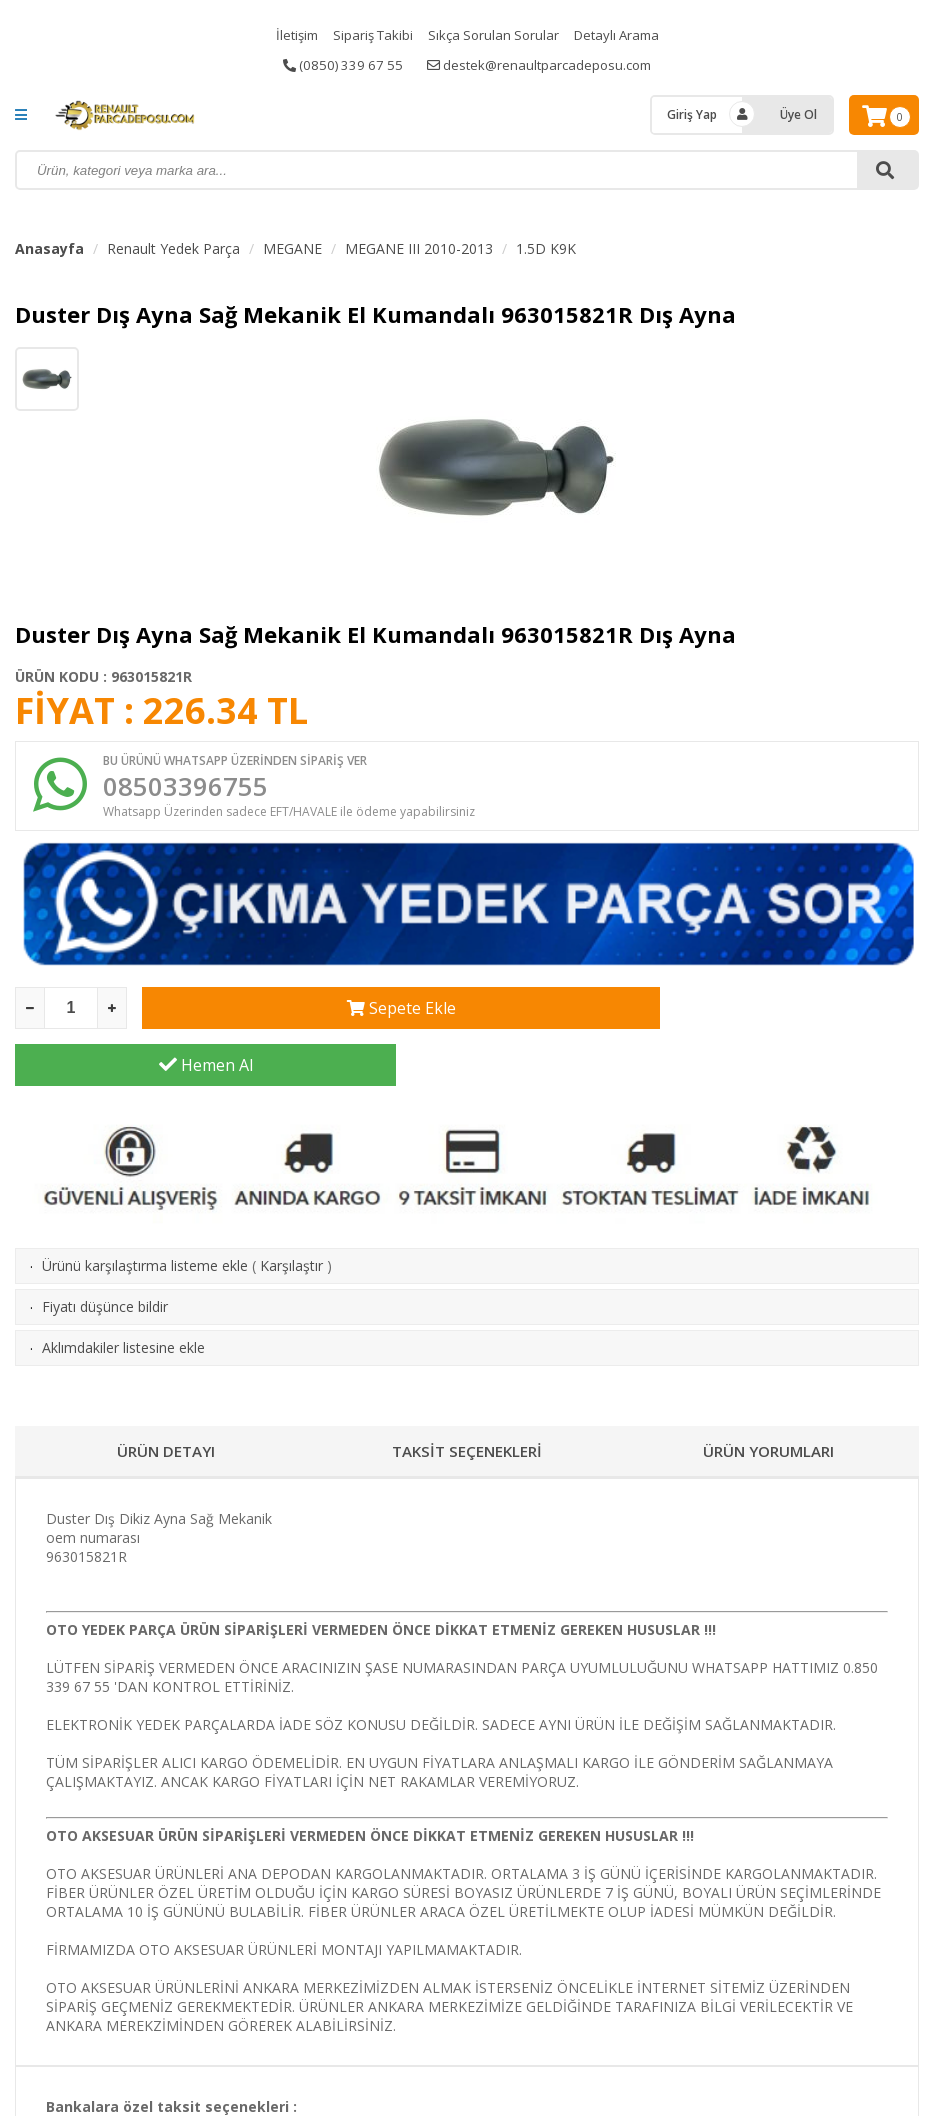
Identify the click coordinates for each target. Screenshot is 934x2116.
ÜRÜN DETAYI (165, 1401)
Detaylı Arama (623, 34)
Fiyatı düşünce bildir (105, 1256)
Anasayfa (49, 248)
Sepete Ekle (332, 1015)
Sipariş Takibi (369, 34)
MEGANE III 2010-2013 (419, 248)
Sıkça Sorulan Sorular (494, 34)
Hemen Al (729, 1015)
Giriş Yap (692, 114)
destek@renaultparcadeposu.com (542, 64)
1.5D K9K (546, 248)
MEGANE (292, 248)
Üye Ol (798, 114)
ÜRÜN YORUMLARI (768, 1401)
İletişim (289, 34)
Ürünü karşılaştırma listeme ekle (145, 1215)
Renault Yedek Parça (173, 248)
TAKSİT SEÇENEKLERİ (466, 1401)
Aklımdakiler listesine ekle (123, 1297)
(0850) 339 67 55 (337, 64)
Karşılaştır (291, 1215)
